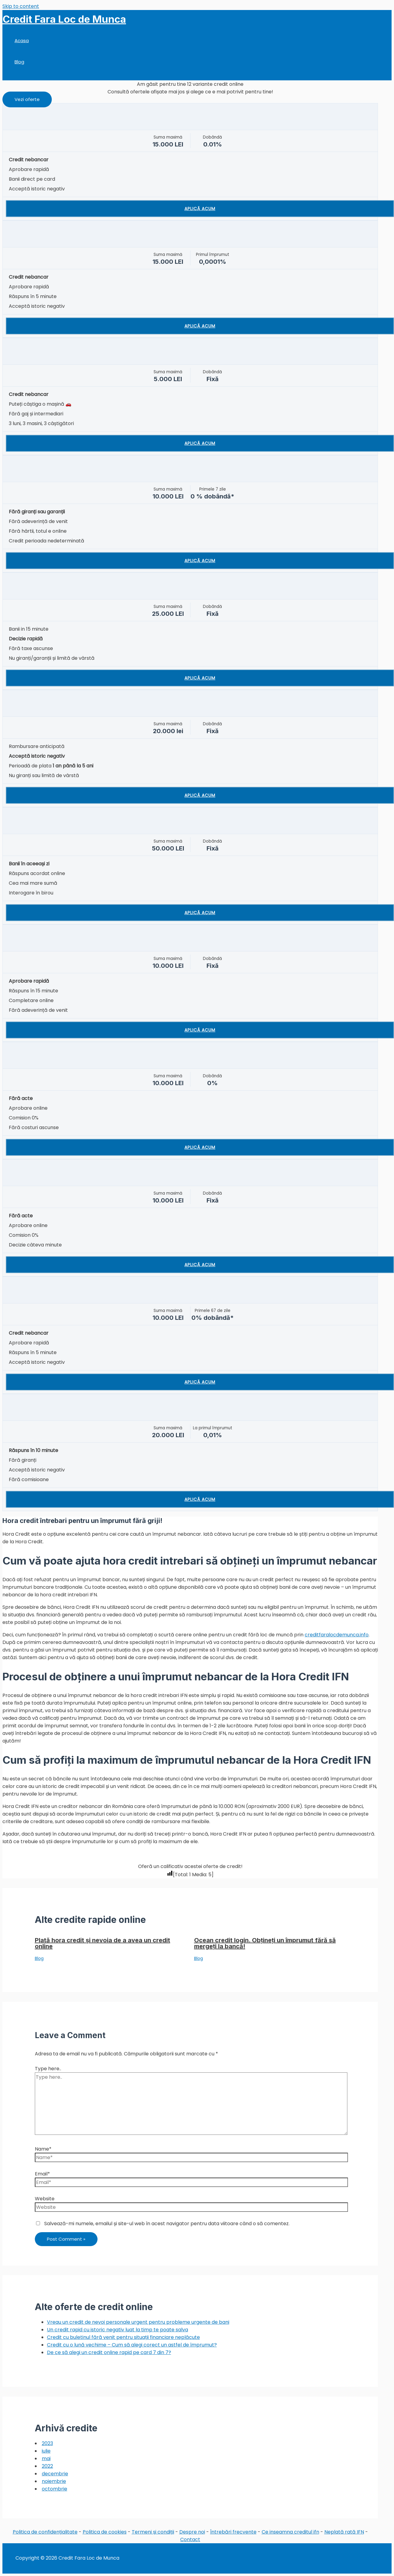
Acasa (22, 40)
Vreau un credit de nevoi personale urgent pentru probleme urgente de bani (138, 2322)
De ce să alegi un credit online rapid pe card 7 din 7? (109, 2352)
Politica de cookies (105, 2531)
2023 (47, 2443)
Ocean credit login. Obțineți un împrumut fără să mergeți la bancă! (265, 1943)
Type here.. (48, 2068)
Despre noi (192, 2531)
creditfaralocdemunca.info (337, 1634)
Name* (43, 2148)
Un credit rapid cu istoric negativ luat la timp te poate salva (117, 2329)
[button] (27, 99)
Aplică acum (199, 209)
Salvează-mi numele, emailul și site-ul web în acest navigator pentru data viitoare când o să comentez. (167, 2223)
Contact (190, 2539)
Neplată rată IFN (344, 2531)
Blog (19, 62)
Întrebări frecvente (233, 2531)
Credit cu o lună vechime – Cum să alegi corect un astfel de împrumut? (132, 2344)
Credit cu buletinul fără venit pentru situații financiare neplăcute (123, 2337)
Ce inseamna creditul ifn (290, 2531)
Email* (42, 2173)
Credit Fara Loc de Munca (64, 19)
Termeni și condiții (153, 2531)
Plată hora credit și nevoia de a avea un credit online (102, 1943)
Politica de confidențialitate (45, 2531)
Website (45, 2198)
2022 (47, 2466)
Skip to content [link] (20, 6)
